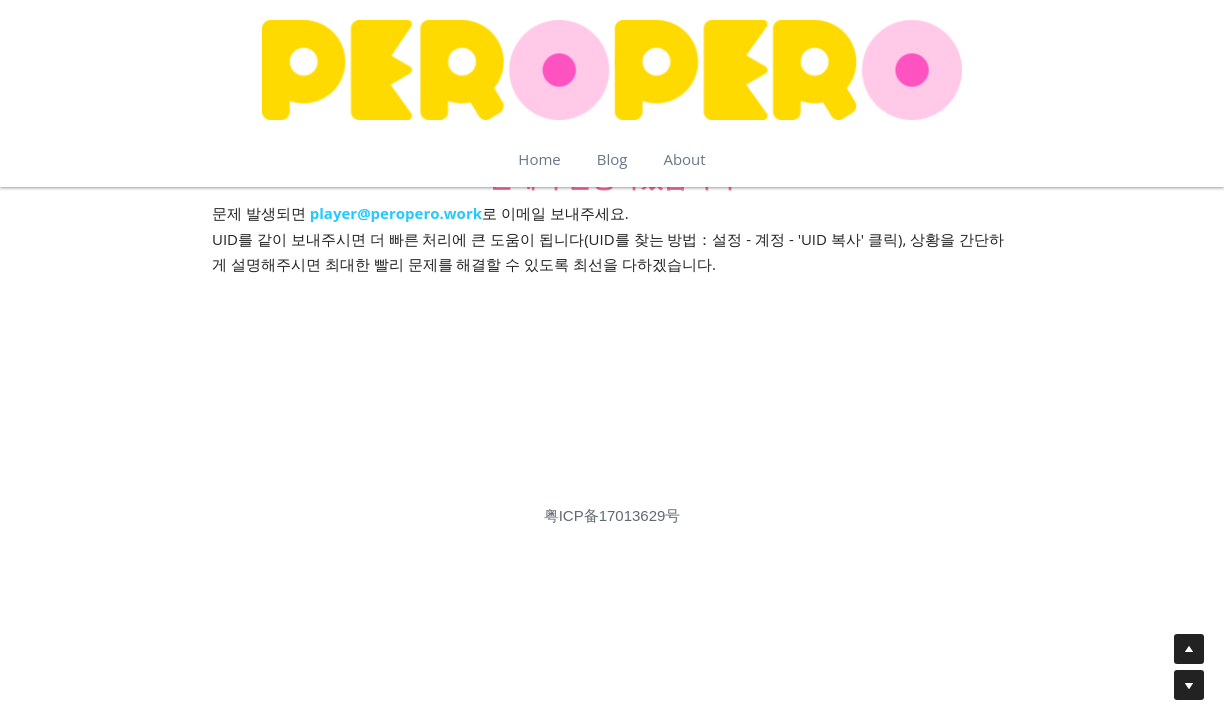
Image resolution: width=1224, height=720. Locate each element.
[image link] (611, 70)
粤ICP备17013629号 (612, 515)
